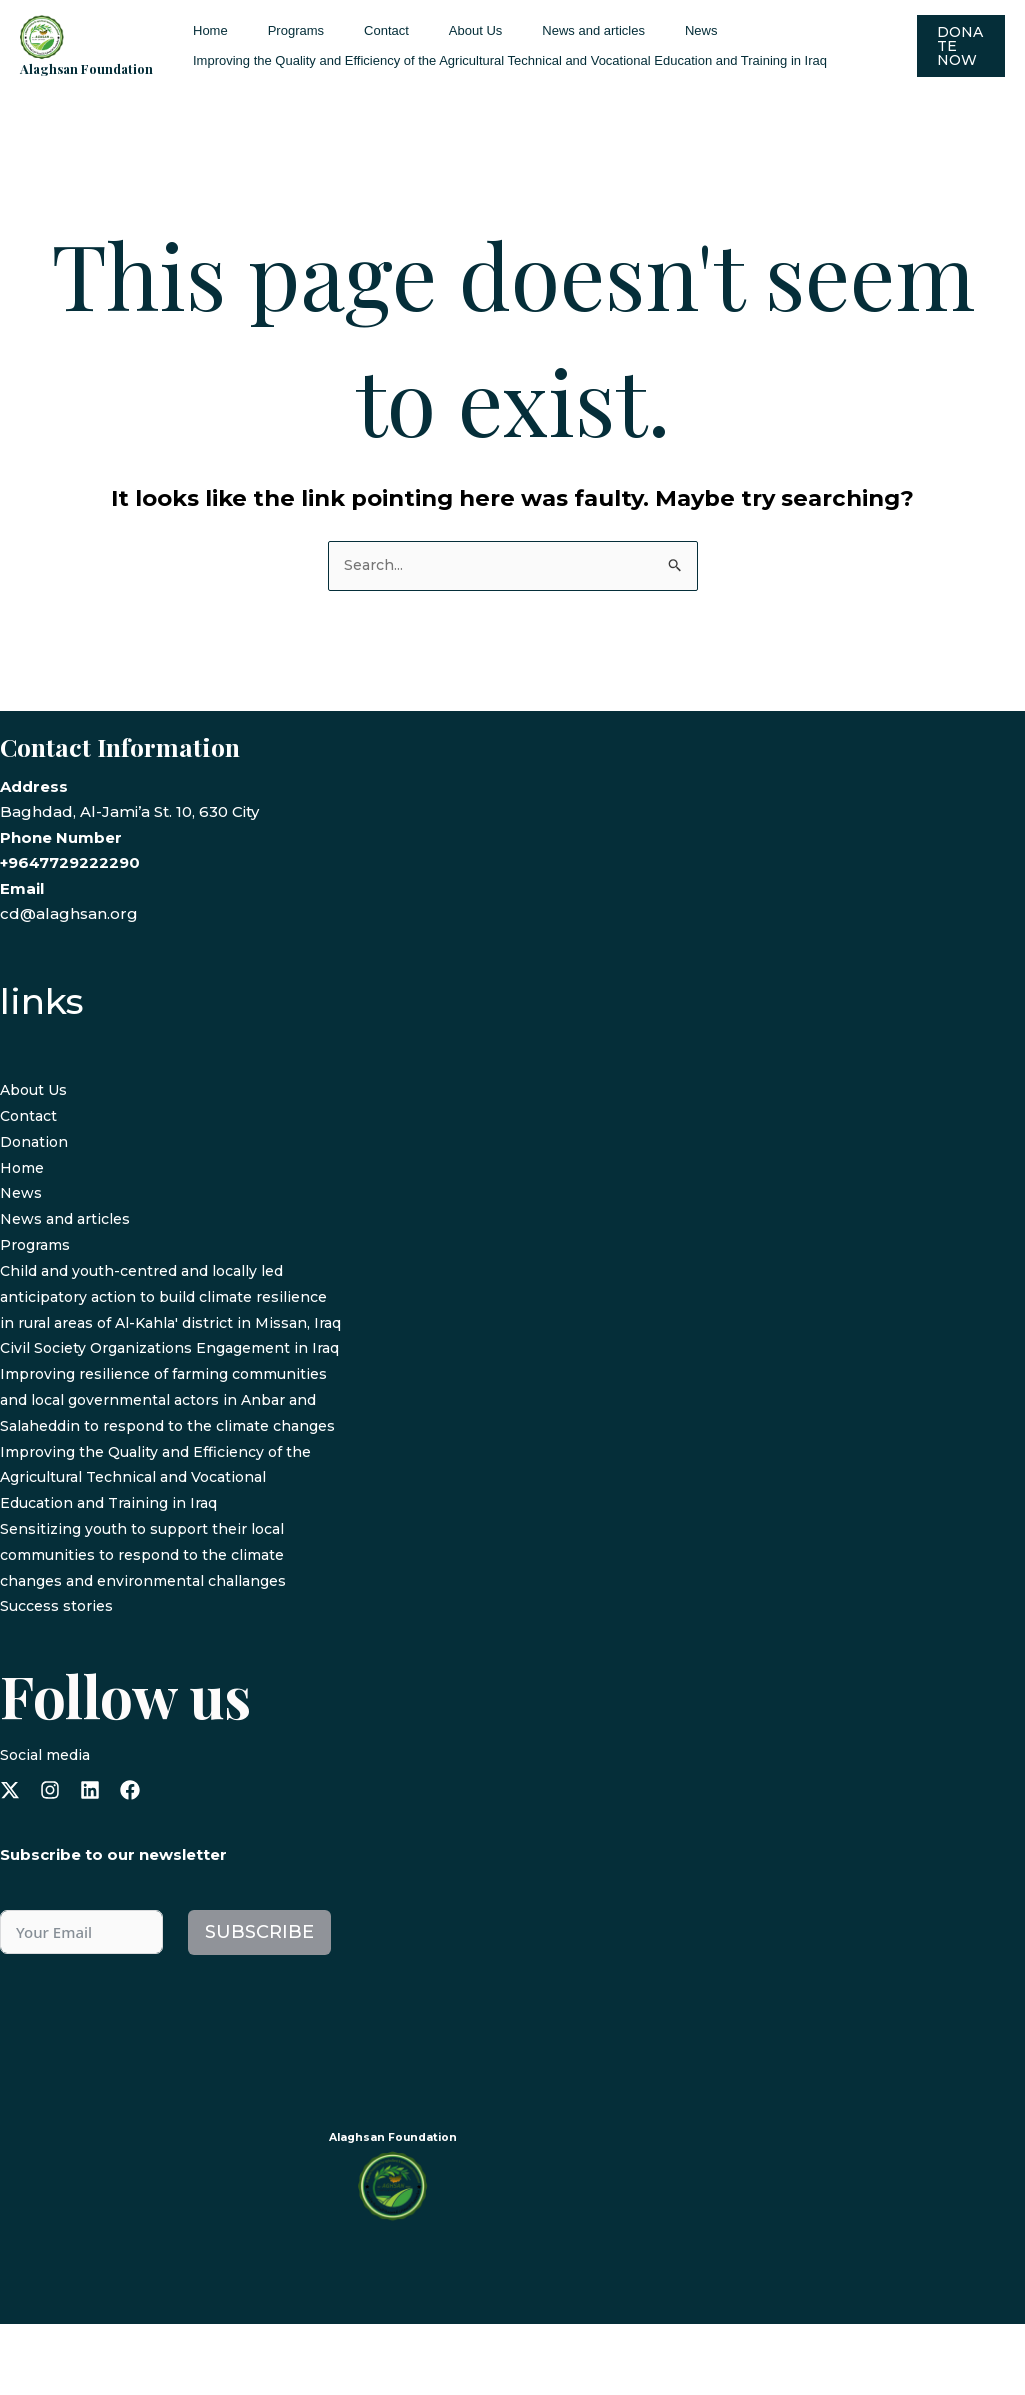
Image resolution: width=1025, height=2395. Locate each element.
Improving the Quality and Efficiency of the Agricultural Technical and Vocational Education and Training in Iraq (503, 60)
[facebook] (130, 1862)
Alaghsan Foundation (86, 68)
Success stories (60, 1677)
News (624, 30)
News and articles (530, 30)
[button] (958, 46)
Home (203, 30)
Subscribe (259, 2003)
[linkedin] (90, 1862)
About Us (426, 30)
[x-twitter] (10, 1862)
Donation (35, 1142)
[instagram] (50, 1862)
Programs (275, 30)
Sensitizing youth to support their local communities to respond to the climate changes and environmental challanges (154, 1627)
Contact (351, 30)
